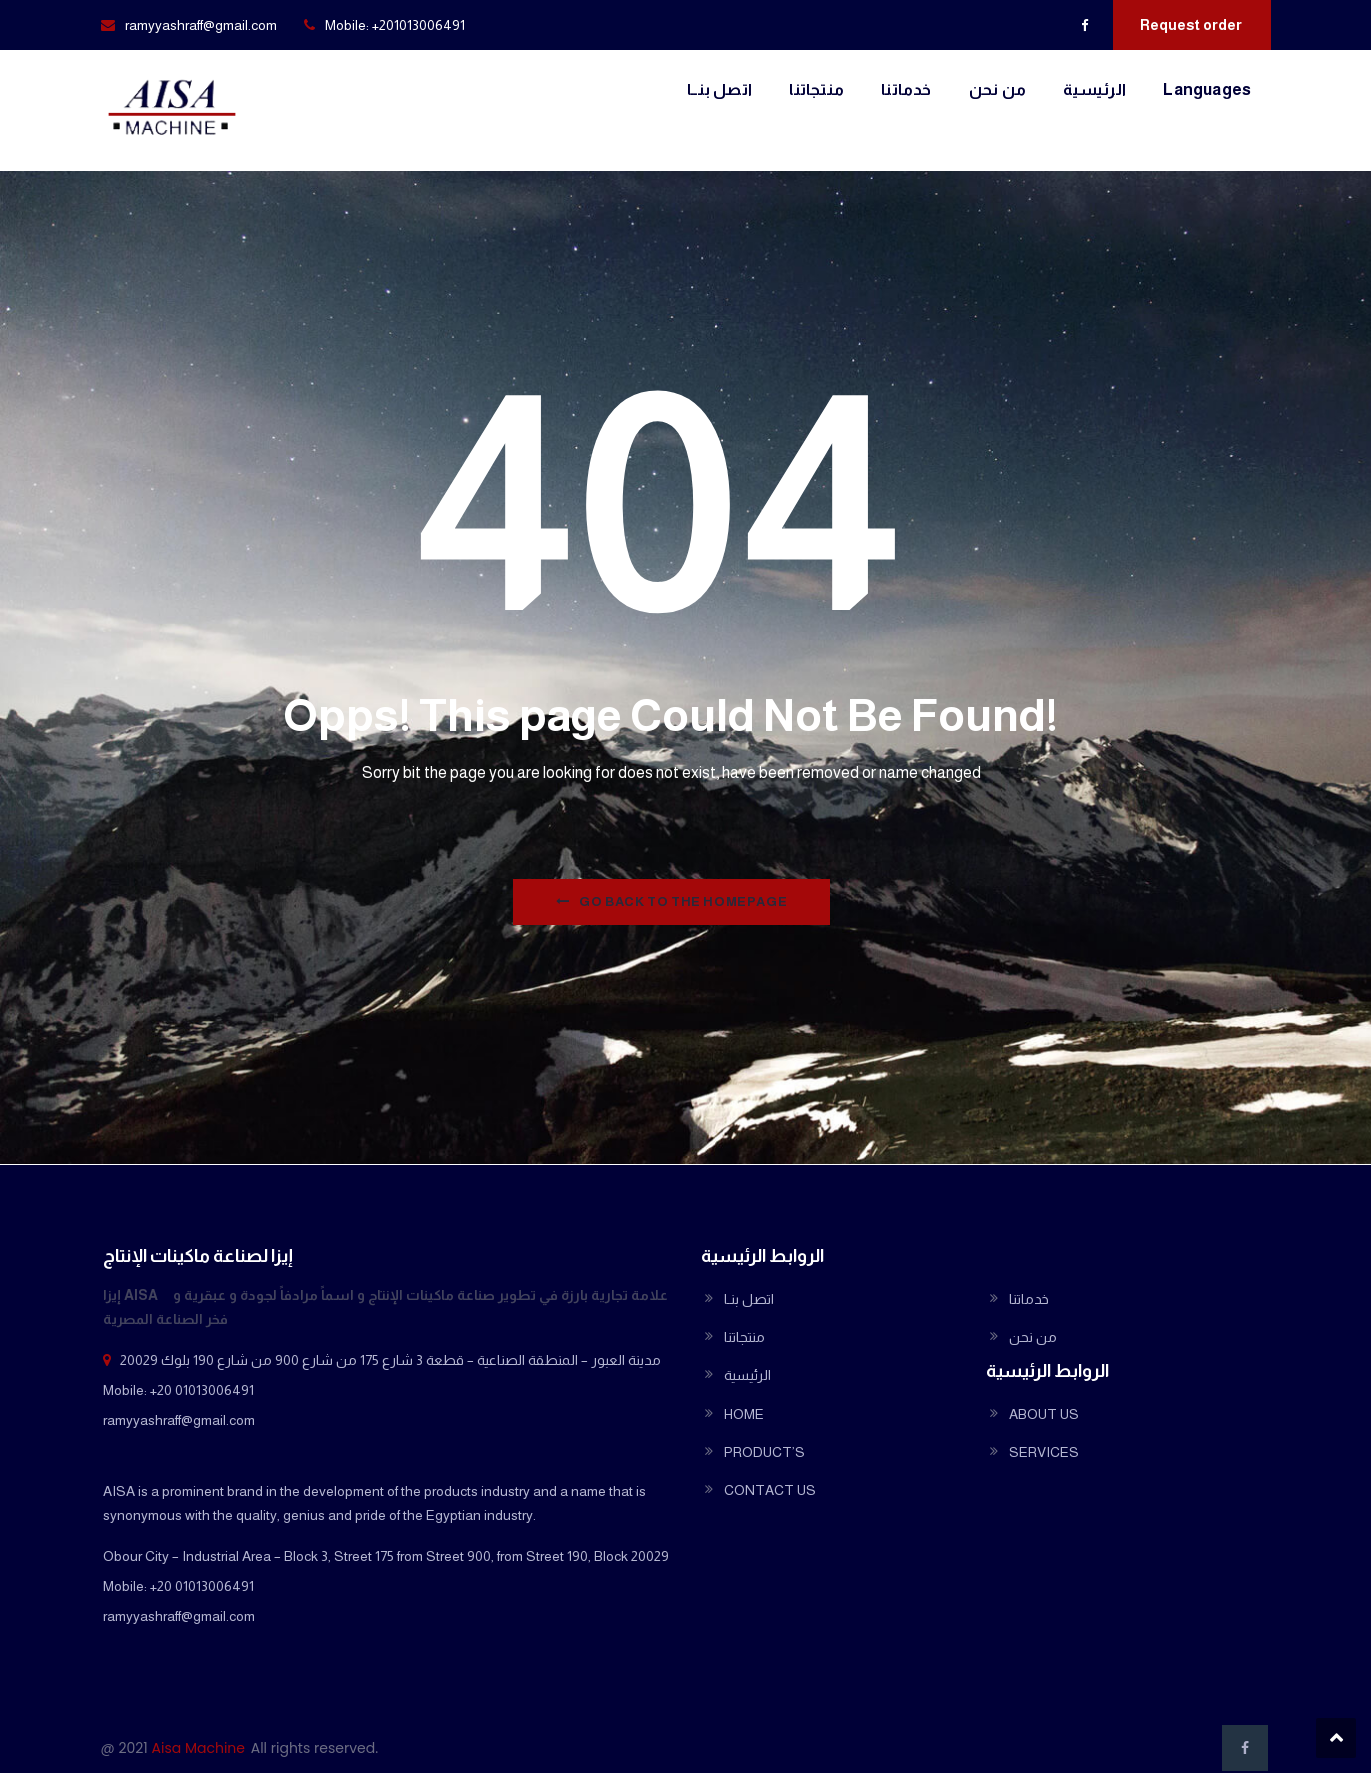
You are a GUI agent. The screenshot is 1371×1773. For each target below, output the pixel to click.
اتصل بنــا (719, 89)
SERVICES (1044, 1452)
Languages (1207, 89)
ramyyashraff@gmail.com (201, 25)
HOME (744, 1414)
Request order (1191, 25)
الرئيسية (1094, 89)
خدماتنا (906, 89)
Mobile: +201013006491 (395, 25)
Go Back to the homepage (671, 901)
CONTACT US (770, 1490)
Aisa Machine (198, 1748)
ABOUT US (1044, 1414)
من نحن (997, 89)
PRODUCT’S (764, 1452)
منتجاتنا (816, 89)
